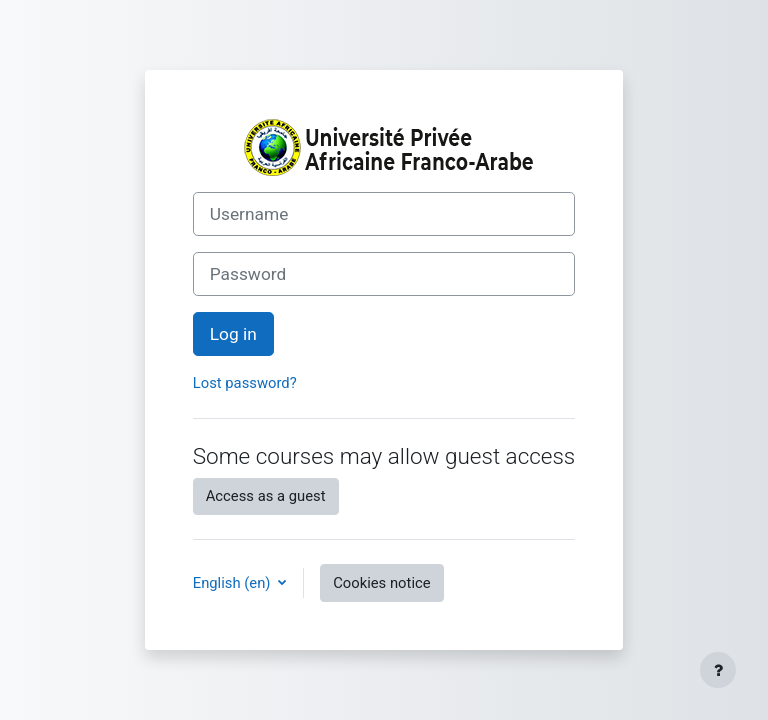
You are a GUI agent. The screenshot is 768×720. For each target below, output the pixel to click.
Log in (233, 334)
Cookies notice (381, 583)
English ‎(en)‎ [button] (233, 583)
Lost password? (245, 383)
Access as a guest (266, 496)
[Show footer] (718, 670)
